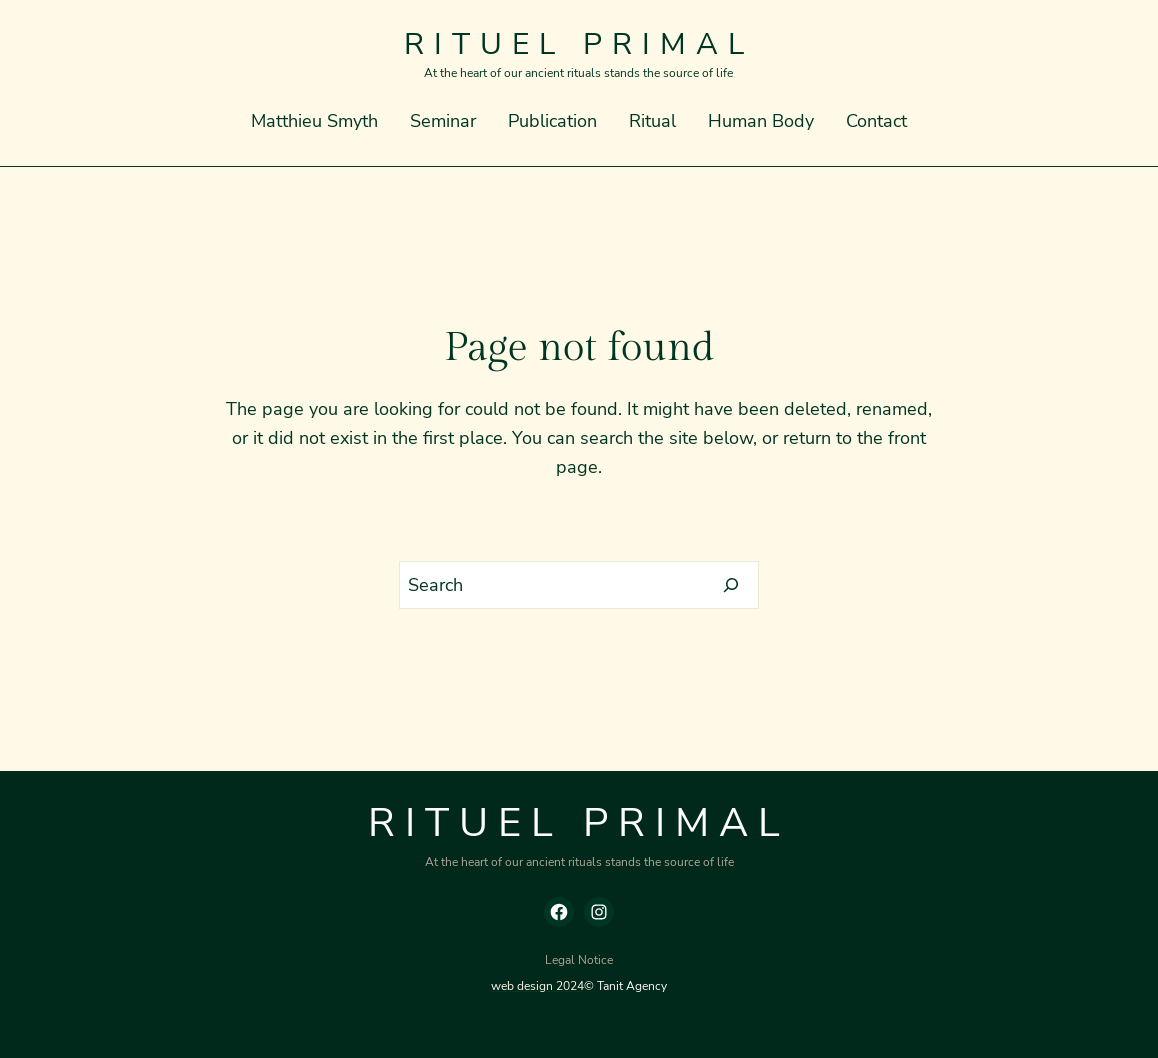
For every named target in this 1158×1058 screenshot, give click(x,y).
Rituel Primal (579, 44)
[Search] (731, 585)
